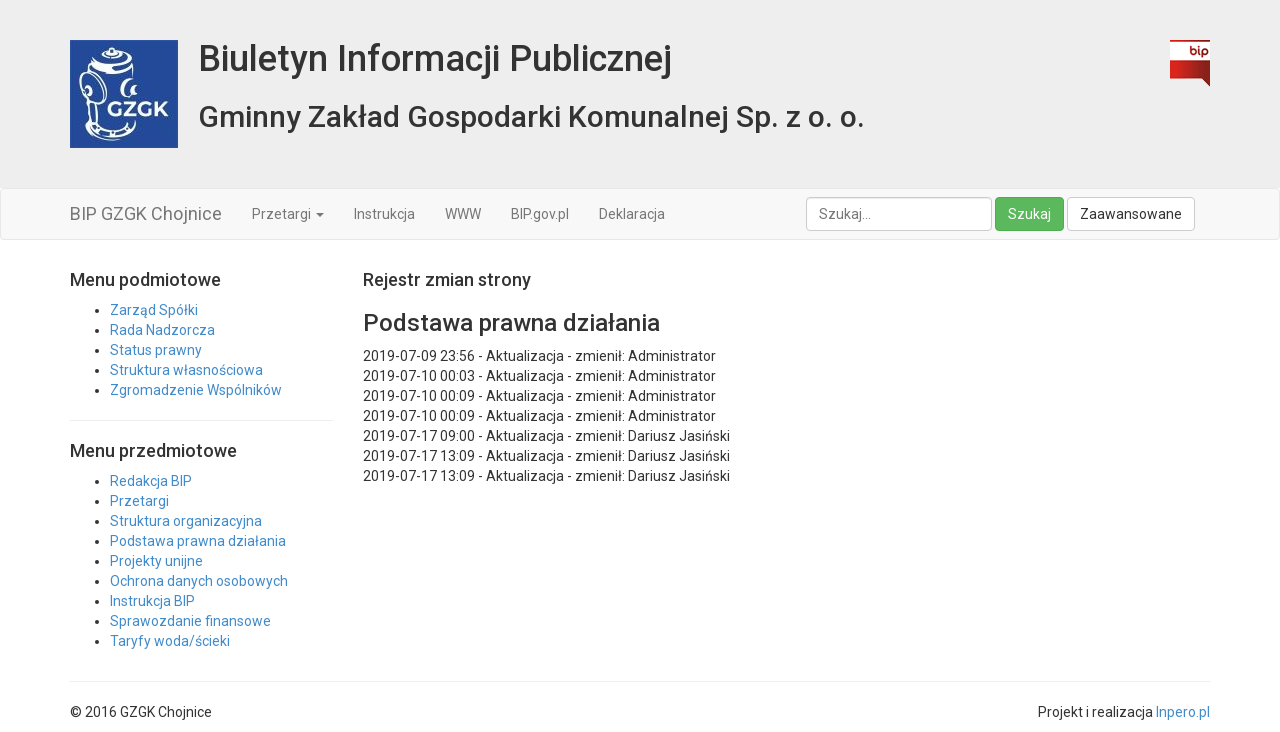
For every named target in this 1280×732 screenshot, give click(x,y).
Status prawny (156, 350)
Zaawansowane (1131, 214)
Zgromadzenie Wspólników (196, 390)
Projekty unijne (156, 561)
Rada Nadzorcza (162, 330)
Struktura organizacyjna (186, 521)
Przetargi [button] (288, 214)
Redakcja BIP (151, 481)
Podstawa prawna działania (198, 541)
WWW (463, 214)
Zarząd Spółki (154, 310)
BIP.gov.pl (540, 214)
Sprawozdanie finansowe (190, 621)
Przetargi (139, 501)
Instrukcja (384, 214)
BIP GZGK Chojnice (146, 213)
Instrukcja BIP (152, 601)
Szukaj (1029, 214)
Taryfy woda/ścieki (170, 641)
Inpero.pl (1183, 712)
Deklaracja (632, 214)
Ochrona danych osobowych (199, 581)
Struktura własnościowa (186, 370)
